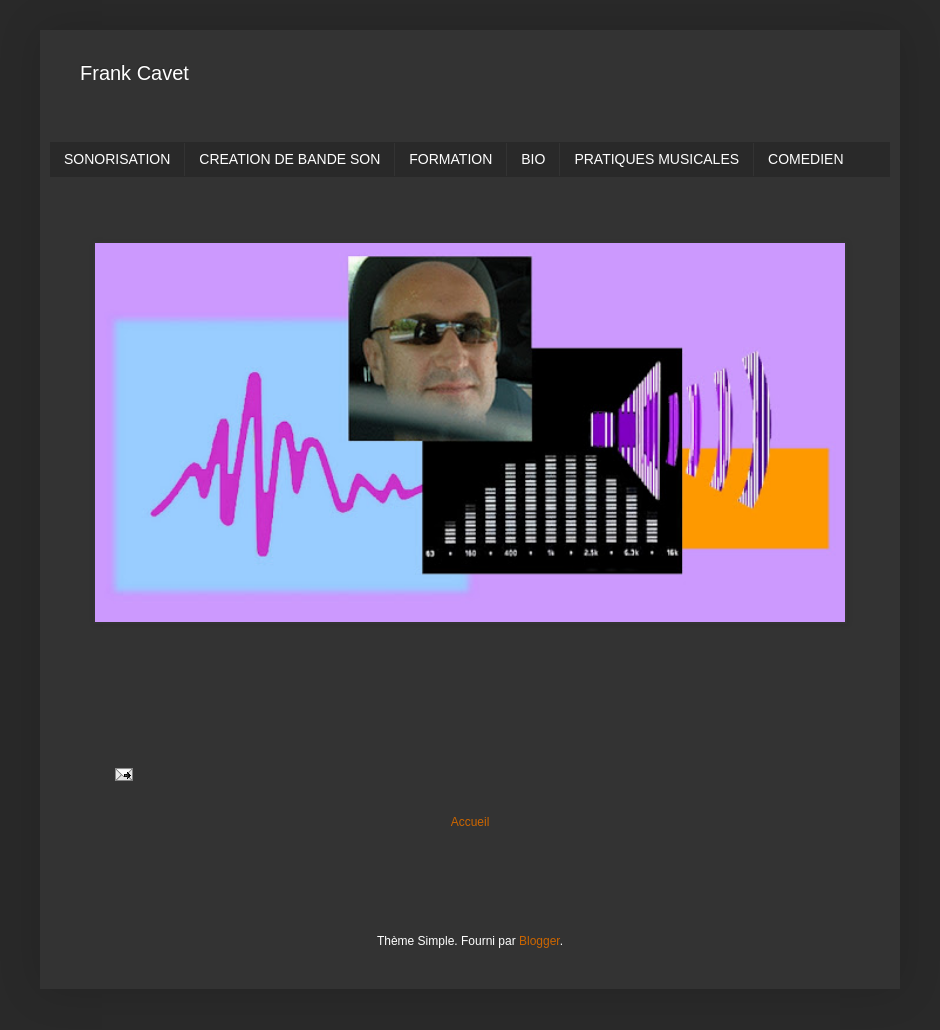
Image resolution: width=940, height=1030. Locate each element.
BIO (533, 159)
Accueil (470, 822)
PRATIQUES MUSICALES (656, 159)
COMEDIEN (805, 159)
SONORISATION (117, 159)
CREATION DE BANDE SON (289, 159)
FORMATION (450, 159)
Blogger (539, 941)
